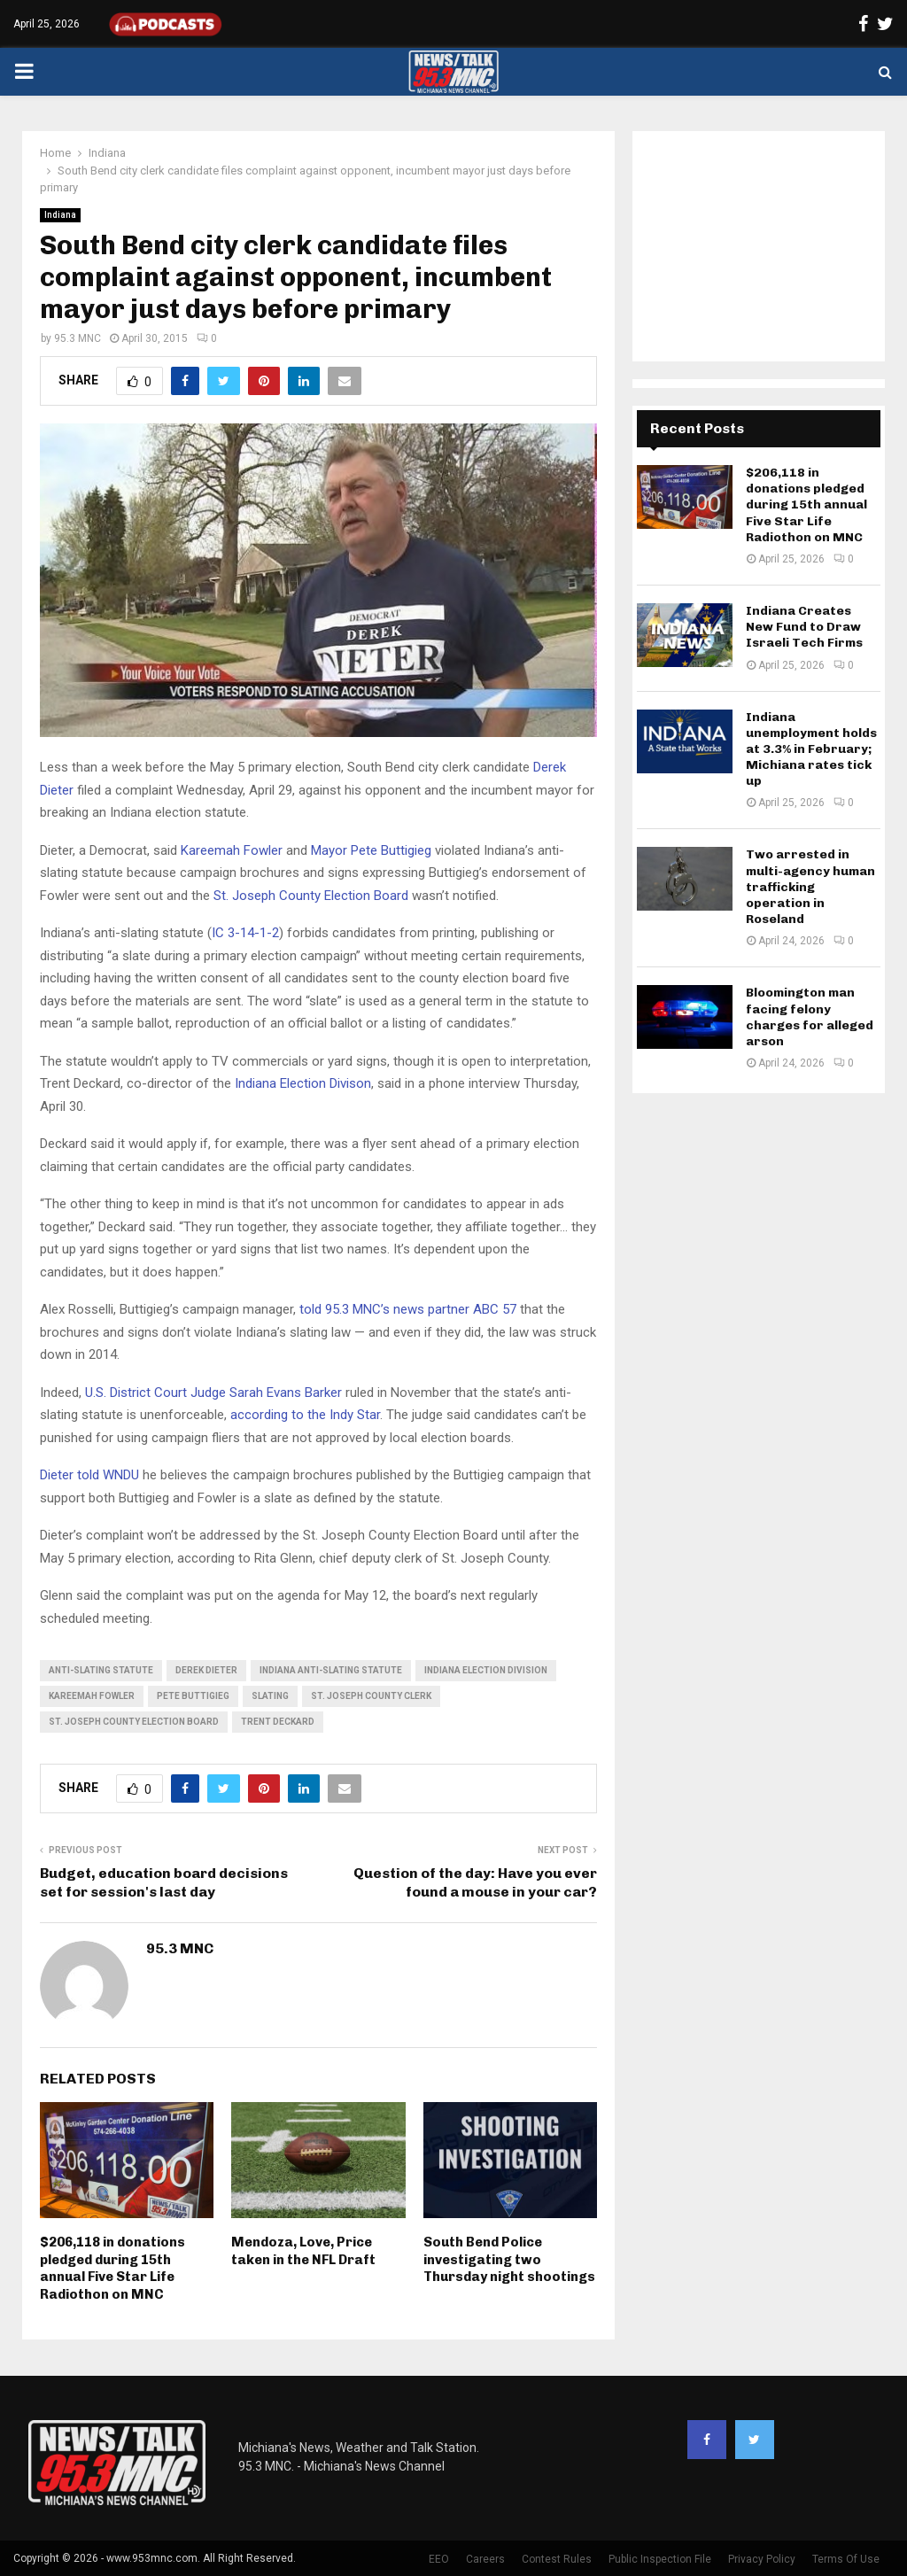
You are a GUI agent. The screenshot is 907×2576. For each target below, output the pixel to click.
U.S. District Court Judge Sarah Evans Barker (213, 1393)
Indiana (60, 215)
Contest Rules (557, 2559)
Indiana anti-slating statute (331, 1670)
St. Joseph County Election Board (310, 896)
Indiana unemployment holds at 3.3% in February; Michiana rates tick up (811, 749)
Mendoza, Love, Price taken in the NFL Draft (303, 2251)
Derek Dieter (206, 1670)
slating (270, 1696)
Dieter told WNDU (89, 1475)
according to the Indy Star (305, 1415)
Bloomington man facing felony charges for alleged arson (809, 1017)
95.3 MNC (77, 338)
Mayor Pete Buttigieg (371, 850)
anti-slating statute (101, 1670)
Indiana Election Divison (303, 1083)
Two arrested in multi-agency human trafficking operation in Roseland (810, 887)
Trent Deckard (277, 1721)
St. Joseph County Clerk (371, 1696)
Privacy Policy (761, 2559)
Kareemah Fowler (232, 850)
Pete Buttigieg (193, 1696)
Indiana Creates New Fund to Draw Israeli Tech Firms (804, 626)
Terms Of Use (846, 2559)
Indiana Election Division (485, 1670)
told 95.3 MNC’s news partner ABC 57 (407, 1309)
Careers (485, 2559)
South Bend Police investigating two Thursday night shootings (509, 2259)
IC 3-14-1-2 (245, 933)
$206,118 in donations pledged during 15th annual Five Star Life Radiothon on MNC (112, 2268)
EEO (439, 2559)
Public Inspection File (660, 2559)
